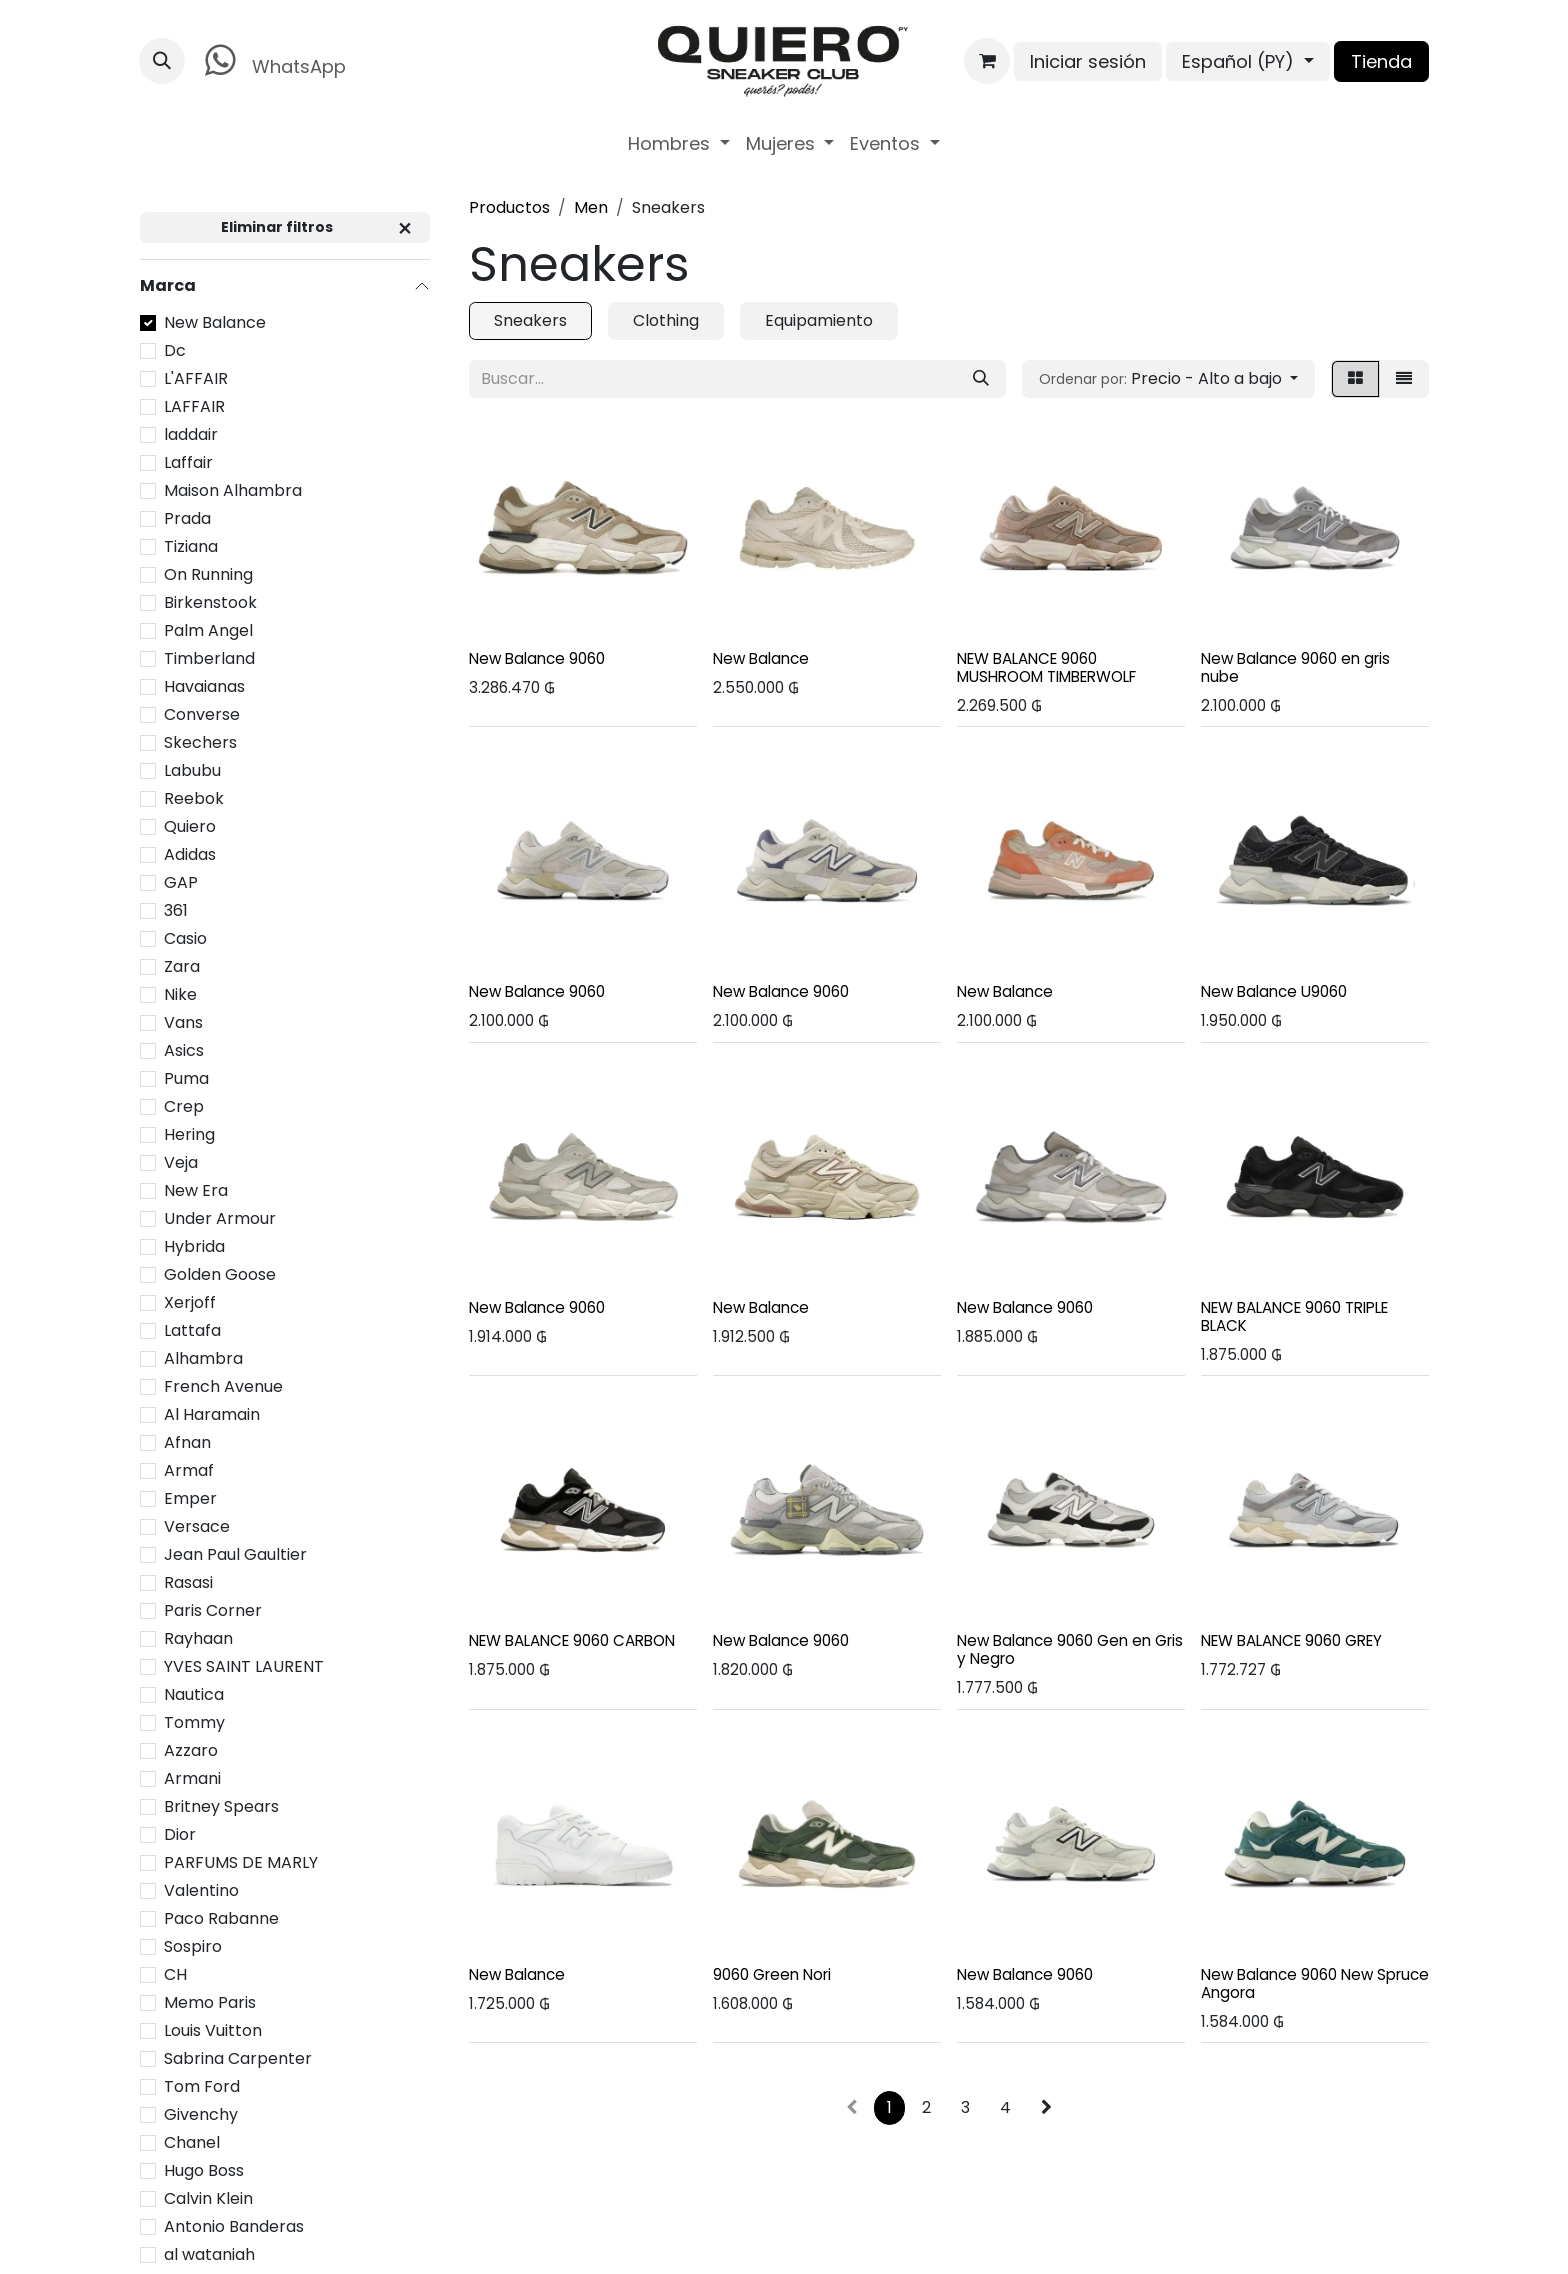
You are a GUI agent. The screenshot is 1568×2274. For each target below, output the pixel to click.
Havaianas (204, 686)
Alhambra (203, 1358)
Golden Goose (220, 1274)
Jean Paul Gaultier (235, 1554)
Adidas (190, 854)
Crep (184, 1106)
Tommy (194, 1722)
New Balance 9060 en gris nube (1295, 667)
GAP (181, 882)
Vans (183, 1022)
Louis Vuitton (213, 2030)
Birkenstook (210, 602)
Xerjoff (190, 1302)
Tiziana (191, 546)
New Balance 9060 (537, 658)
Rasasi (188, 1582)
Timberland (209, 658)
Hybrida (194, 1246)
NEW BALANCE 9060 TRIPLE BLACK (1294, 1315)
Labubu (192, 770)
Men (591, 207)
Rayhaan (198, 1638)
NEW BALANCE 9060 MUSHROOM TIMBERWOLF (1046, 667)
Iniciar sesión (1088, 61)
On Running (208, 574)
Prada (187, 518)
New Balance (215, 322)
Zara (182, 966)
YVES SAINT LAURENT (244, 1666)
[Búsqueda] (981, 379)
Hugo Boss (204, 2170)
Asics (184, 1050)
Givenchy (201, 2114)
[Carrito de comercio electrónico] (987, 61)
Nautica (194, 1694)
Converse (202, 714)
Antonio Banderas (234, 2226)
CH (175, 1974)
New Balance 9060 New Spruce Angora (1315, 1982)
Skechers (200, 742)
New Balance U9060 (1274, 991)
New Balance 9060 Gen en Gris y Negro (1070, 1649)
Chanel (192, 2142)
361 (176, 910)
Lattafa (192, 1330)
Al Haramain (212, 1414)
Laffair (188, 462)
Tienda (1381, 61)
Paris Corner (213, 1610)
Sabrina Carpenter (238, 2058)
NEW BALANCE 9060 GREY (1291, 1640)
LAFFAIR (194, 406)
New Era (196, 1190)
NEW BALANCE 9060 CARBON (572, 1640)
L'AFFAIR (196, 378)
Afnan (187, 1442)
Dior (180, 1834)
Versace (197, 1526)
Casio (185, 938)
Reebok (194, 798)
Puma (186, 1078)
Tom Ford (202, 2086)
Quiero (190, 826)
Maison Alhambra (233, 490)
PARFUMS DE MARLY (241, 1862)
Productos (509, 207)
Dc (175, 350)
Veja (181, 1162)
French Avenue (223, 1386)
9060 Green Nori (772, 1973)
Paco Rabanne (221, 1918)
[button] (162, 61)
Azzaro (191, 1750)
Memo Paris (210, 2002)
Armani (192, 1778)
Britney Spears (221, 1806)
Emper (190, 1498)
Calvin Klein (208, 2198)
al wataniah (209, 2254)
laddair (191, 434)
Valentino (201, 1890)
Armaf (189, 1470)
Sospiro (193, 1946)
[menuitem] (679, 143)
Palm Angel (208, 630)
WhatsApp (271, 60)
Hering (189, 1134)
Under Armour (220, 1218)
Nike (180, 994)
